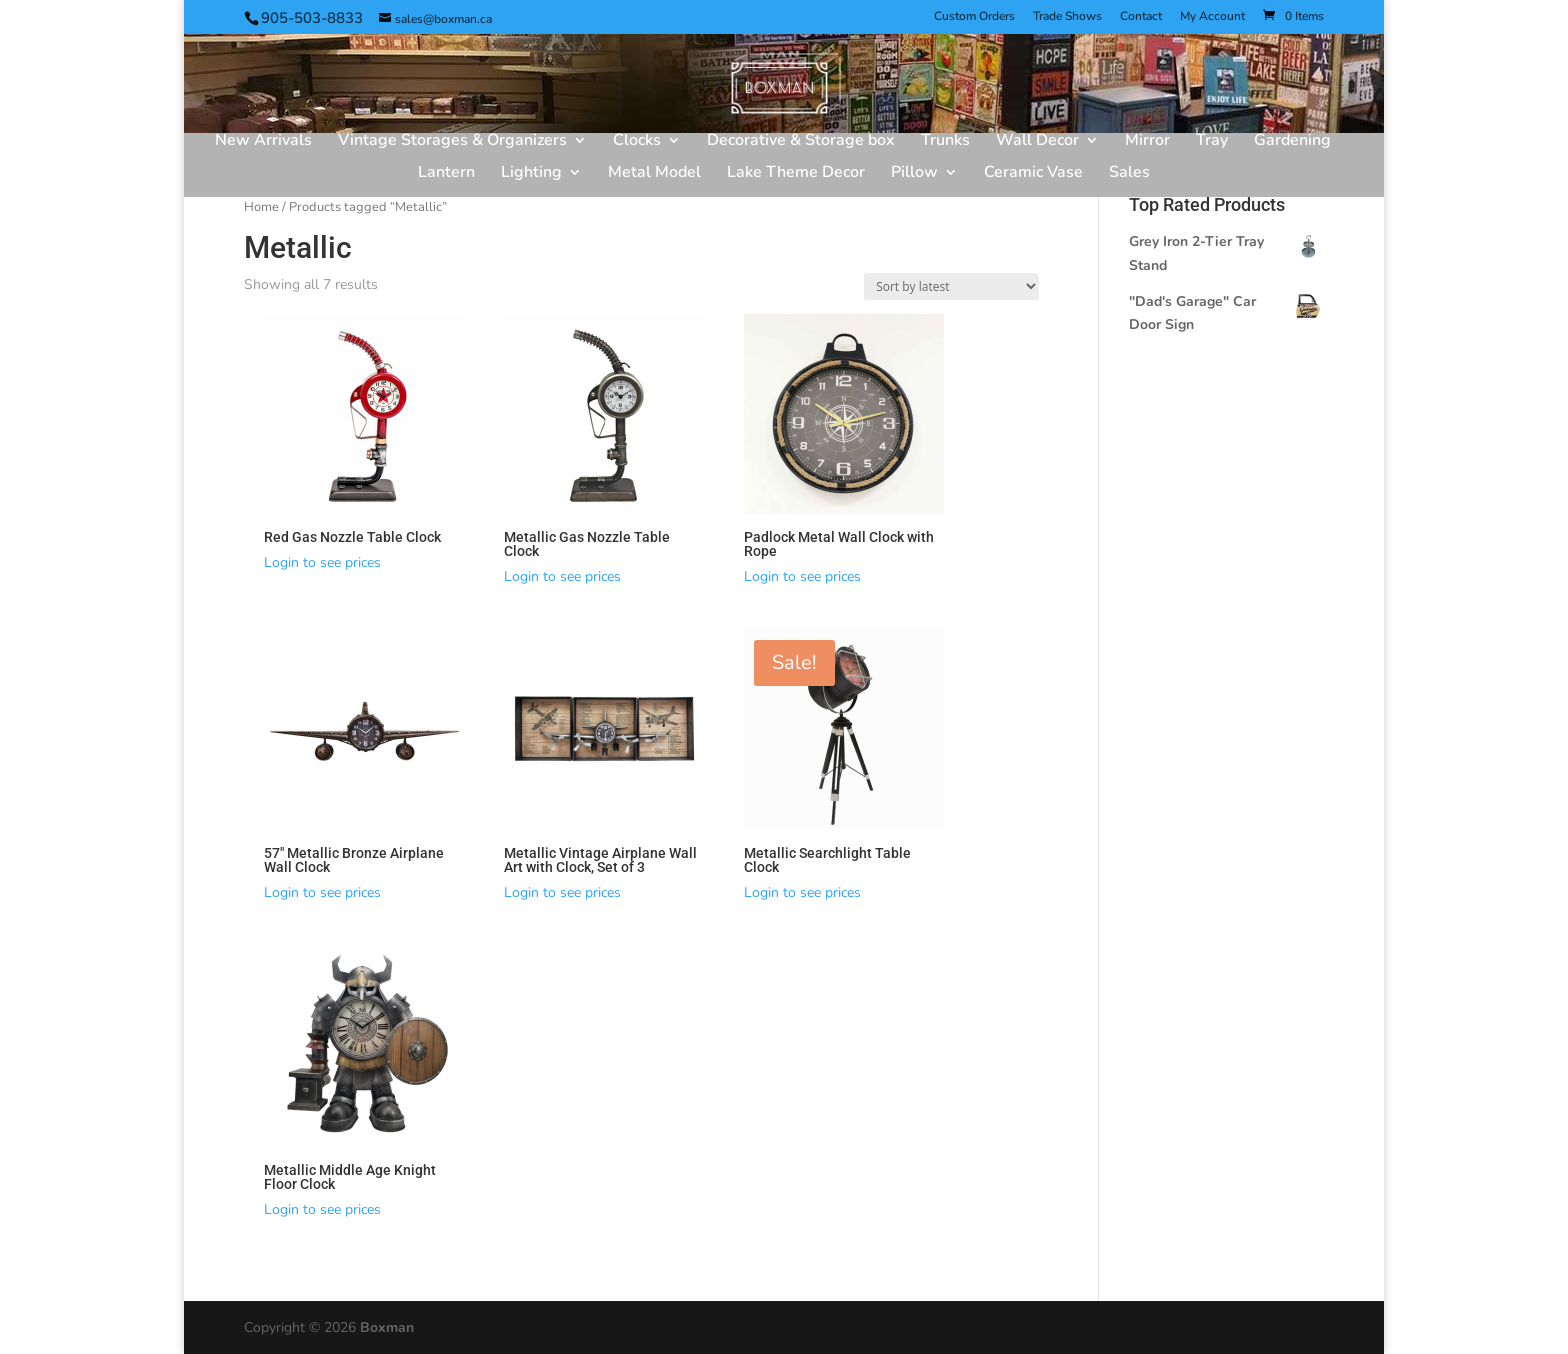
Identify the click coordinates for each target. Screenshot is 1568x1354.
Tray (1212, 142)
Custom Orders (974, 17)
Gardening (1292, 142)
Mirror (1147, 142)
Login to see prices (322, 562)
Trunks (945, 142)
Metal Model (654, 174)
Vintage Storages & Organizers (452, 142)
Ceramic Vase (1033, 174)
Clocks (637, 142)
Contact (1141, 17)
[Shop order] (951, 286)
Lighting (531, 174)
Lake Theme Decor (796, 174)
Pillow (914, 174)
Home (261, 207)
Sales (1129, 174)
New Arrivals (263, 142)
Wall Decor (1037, 142)
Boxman (387, 1327)
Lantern (446, 174)
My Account (1212, 17)
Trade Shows (1067, 17)
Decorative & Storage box (801, 142)
